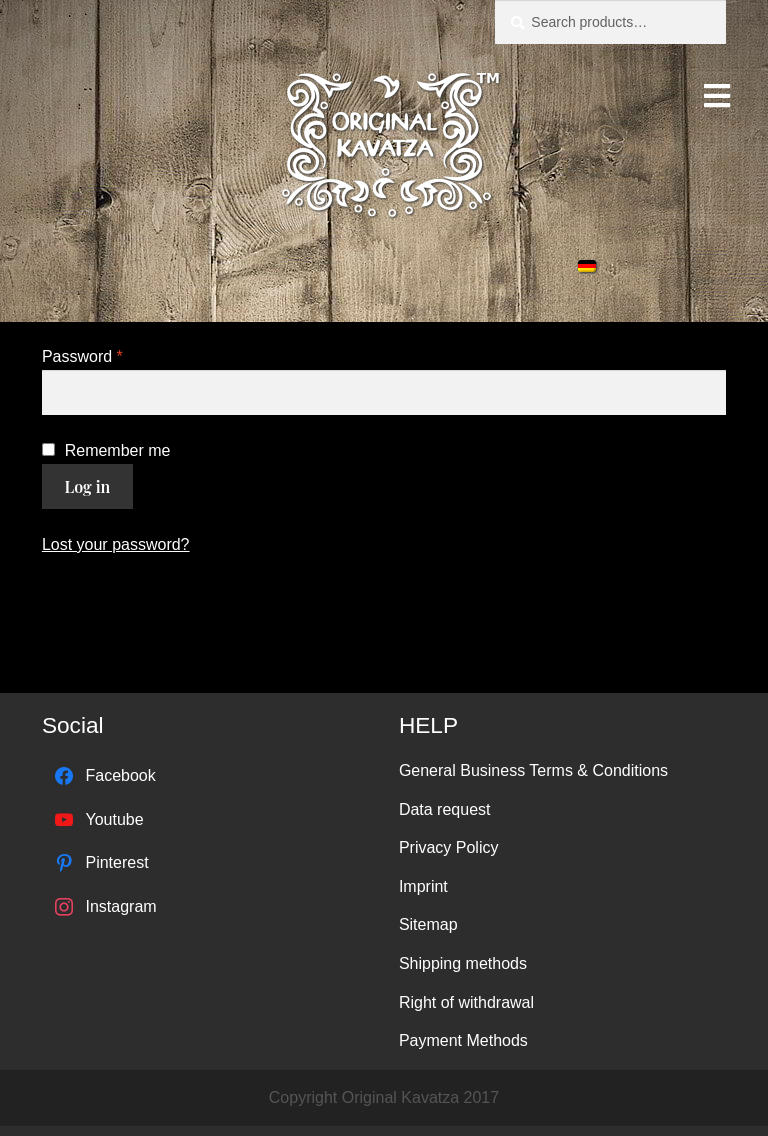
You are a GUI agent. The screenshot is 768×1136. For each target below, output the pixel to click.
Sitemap (428, 924)
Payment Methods (463, 1040)
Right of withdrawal (466, 1002)
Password (82, 356)
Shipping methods (463, 963)
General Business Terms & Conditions (533, 770)
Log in (88, 486)
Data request (445, 809)
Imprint (423, 886)
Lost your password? (116, 544)
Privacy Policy (449, 847)
